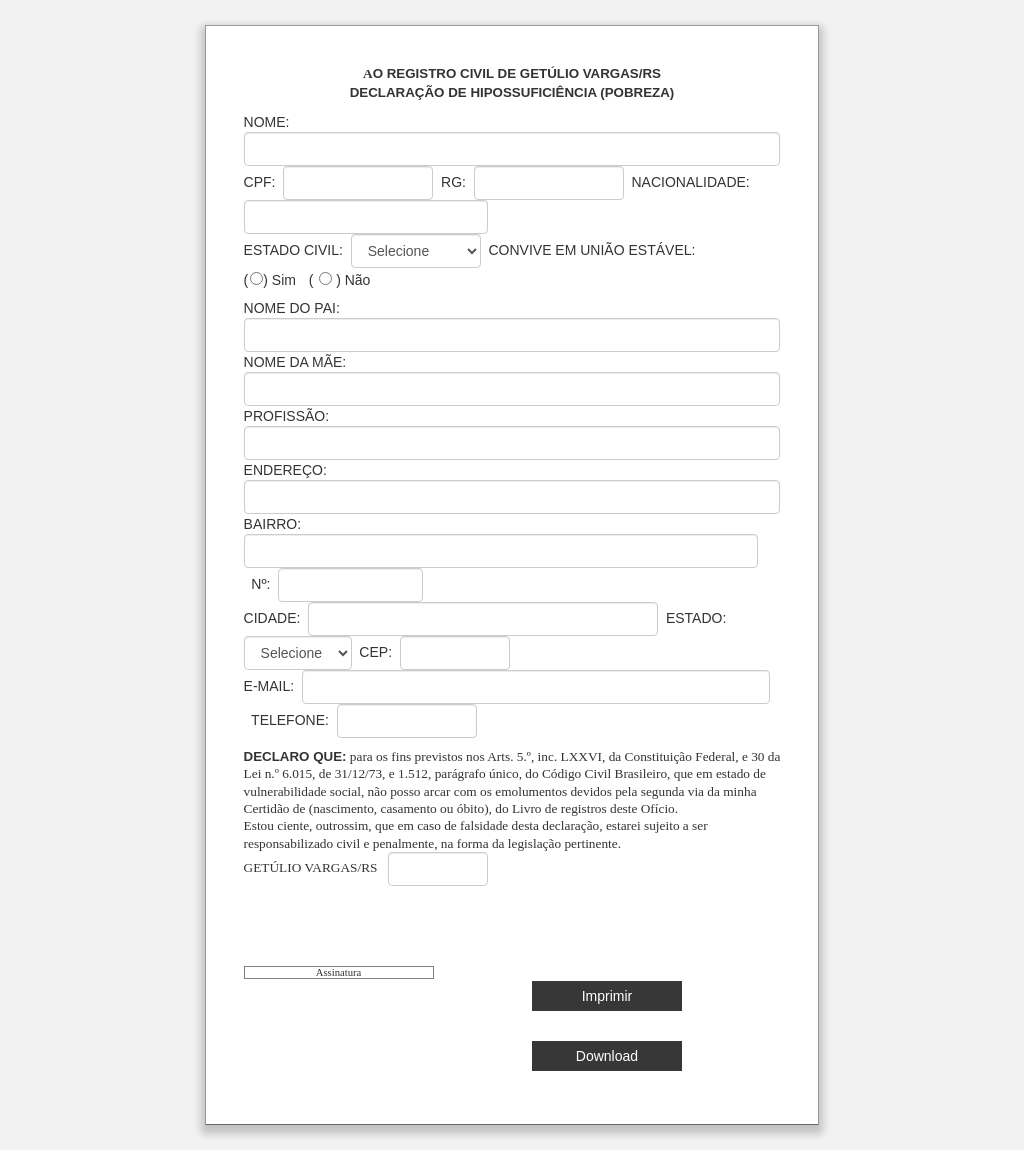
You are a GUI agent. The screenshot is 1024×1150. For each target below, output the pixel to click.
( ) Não (340, 280)
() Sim (270, 280)
